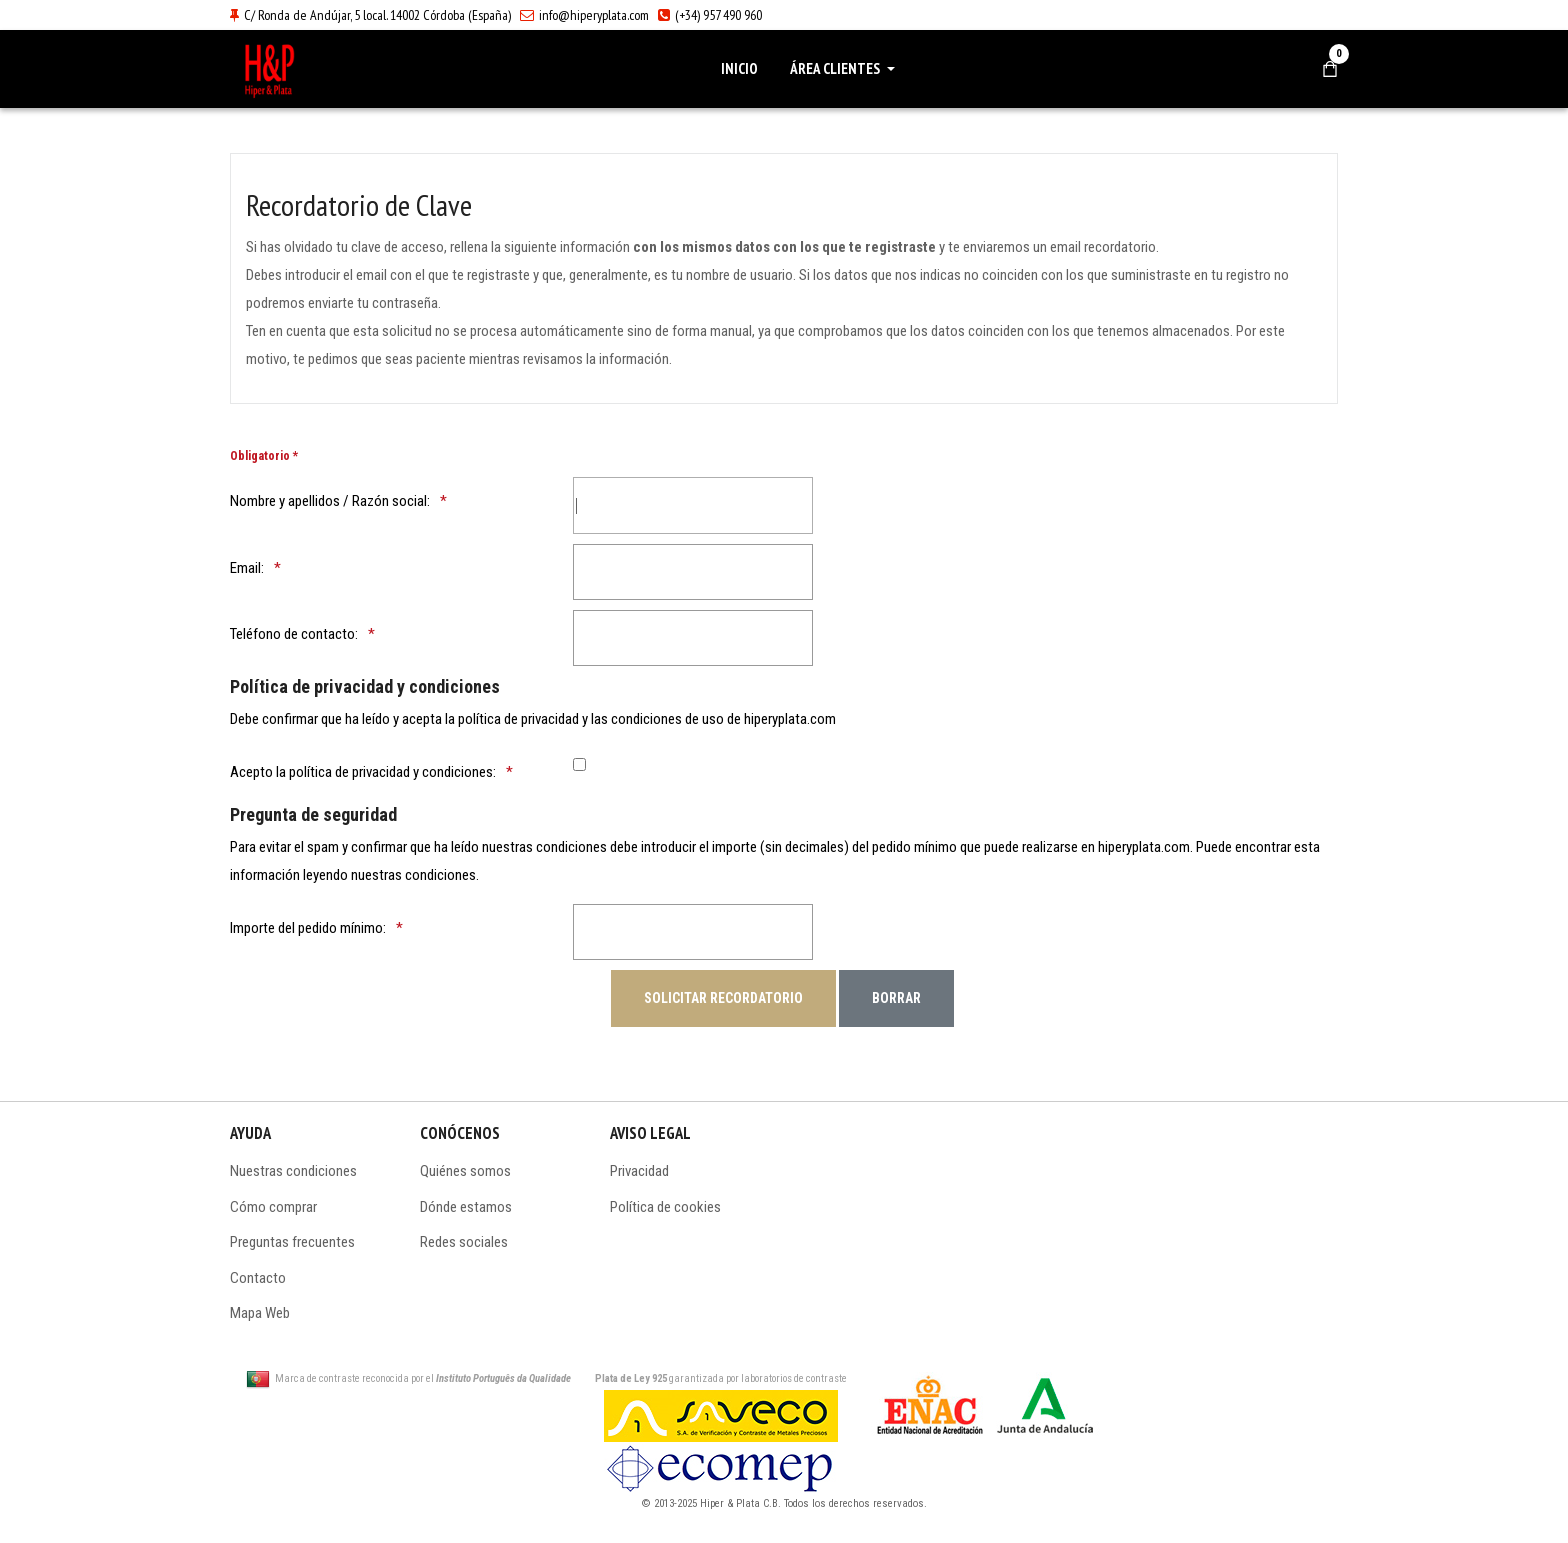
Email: (247, 568)
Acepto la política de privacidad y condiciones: (363, 772)
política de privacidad (518, 719)
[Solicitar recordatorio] (723, 998)
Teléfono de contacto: (294, 634)
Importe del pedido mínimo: (308, 928)
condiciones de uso (667, 719)
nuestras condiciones (413, 875)
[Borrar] (896, 998)
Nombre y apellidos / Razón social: (330, 501)
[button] (846, 69)
